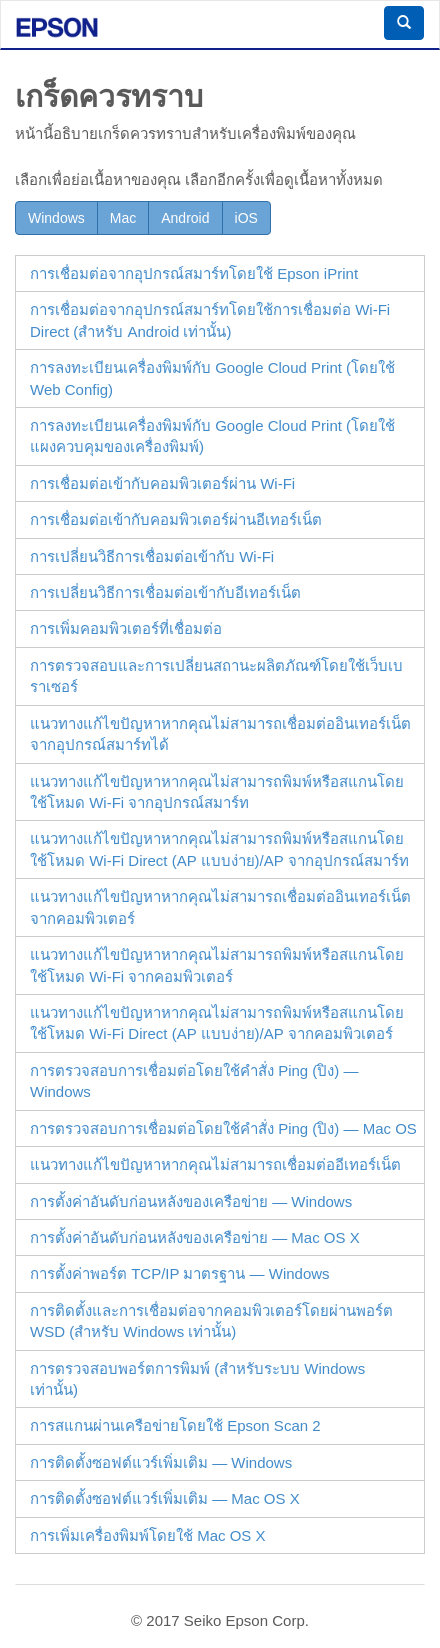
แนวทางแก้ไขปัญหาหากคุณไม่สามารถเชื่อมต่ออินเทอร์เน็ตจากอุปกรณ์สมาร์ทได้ (220, 734)
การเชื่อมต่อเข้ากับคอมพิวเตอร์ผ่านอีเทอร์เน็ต (176, 519)
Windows (56, 218)
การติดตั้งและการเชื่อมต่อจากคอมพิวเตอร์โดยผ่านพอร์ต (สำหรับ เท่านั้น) (211, 1321)
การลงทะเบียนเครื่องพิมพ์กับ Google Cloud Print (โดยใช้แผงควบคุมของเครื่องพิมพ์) (212, 436)
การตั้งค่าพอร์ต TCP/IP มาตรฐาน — (180, 1273)
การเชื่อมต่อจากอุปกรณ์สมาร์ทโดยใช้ (194, 273)
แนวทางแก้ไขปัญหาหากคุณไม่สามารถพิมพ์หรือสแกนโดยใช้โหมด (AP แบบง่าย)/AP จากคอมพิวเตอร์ (217, 1023)
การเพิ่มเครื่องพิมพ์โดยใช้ (148, 1535)
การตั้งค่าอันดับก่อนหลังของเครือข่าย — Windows (191, 1201)
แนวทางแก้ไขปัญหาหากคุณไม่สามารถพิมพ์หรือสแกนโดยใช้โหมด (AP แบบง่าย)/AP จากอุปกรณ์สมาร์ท (219, 849)
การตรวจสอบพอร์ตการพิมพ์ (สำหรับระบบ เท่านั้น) (197, 1379)
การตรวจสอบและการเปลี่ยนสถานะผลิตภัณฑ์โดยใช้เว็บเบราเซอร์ (216, 676)
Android (185, 218)
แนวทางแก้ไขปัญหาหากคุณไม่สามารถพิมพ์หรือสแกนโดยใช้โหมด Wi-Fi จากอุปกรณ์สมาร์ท (217, 792)
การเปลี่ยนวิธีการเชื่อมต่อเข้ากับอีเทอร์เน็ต (165, 592)
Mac (123, 218)
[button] (404, 23)
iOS (246, 218)
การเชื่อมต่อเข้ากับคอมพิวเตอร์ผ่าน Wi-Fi (162, 483)
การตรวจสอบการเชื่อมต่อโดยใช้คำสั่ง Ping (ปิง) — (194, 1081)
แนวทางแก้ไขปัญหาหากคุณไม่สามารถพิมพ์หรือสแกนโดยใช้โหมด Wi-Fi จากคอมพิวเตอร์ (217, 965)
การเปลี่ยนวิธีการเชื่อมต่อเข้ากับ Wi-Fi (152, 556)
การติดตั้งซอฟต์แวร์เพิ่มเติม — (161, 1462)
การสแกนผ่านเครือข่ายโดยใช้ (175, 1425)
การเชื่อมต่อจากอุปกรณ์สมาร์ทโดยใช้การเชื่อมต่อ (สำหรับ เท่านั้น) (210, 320)
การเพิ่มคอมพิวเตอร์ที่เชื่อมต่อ (126, 628)
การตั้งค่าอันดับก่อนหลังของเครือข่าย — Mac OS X (195, 1237)
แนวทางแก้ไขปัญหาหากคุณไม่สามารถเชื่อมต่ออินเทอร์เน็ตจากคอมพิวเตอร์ (220, 907)
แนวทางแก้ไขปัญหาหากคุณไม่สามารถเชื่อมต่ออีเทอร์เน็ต (215, 1164)
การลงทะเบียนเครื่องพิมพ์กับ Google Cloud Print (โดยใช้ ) (212, 378)
